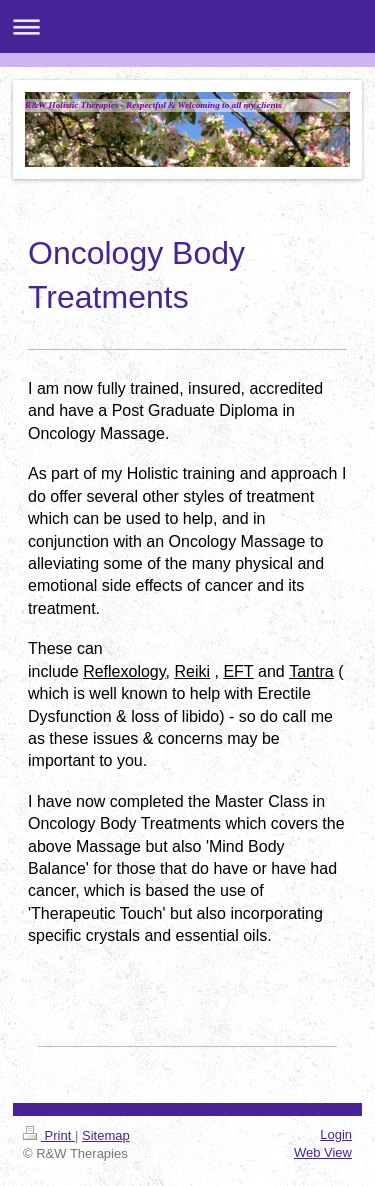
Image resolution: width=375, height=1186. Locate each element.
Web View (323, 1152)
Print (49, 1135)
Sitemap (106, 1135)
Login (336, 1134)
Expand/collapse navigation (187, 26)
